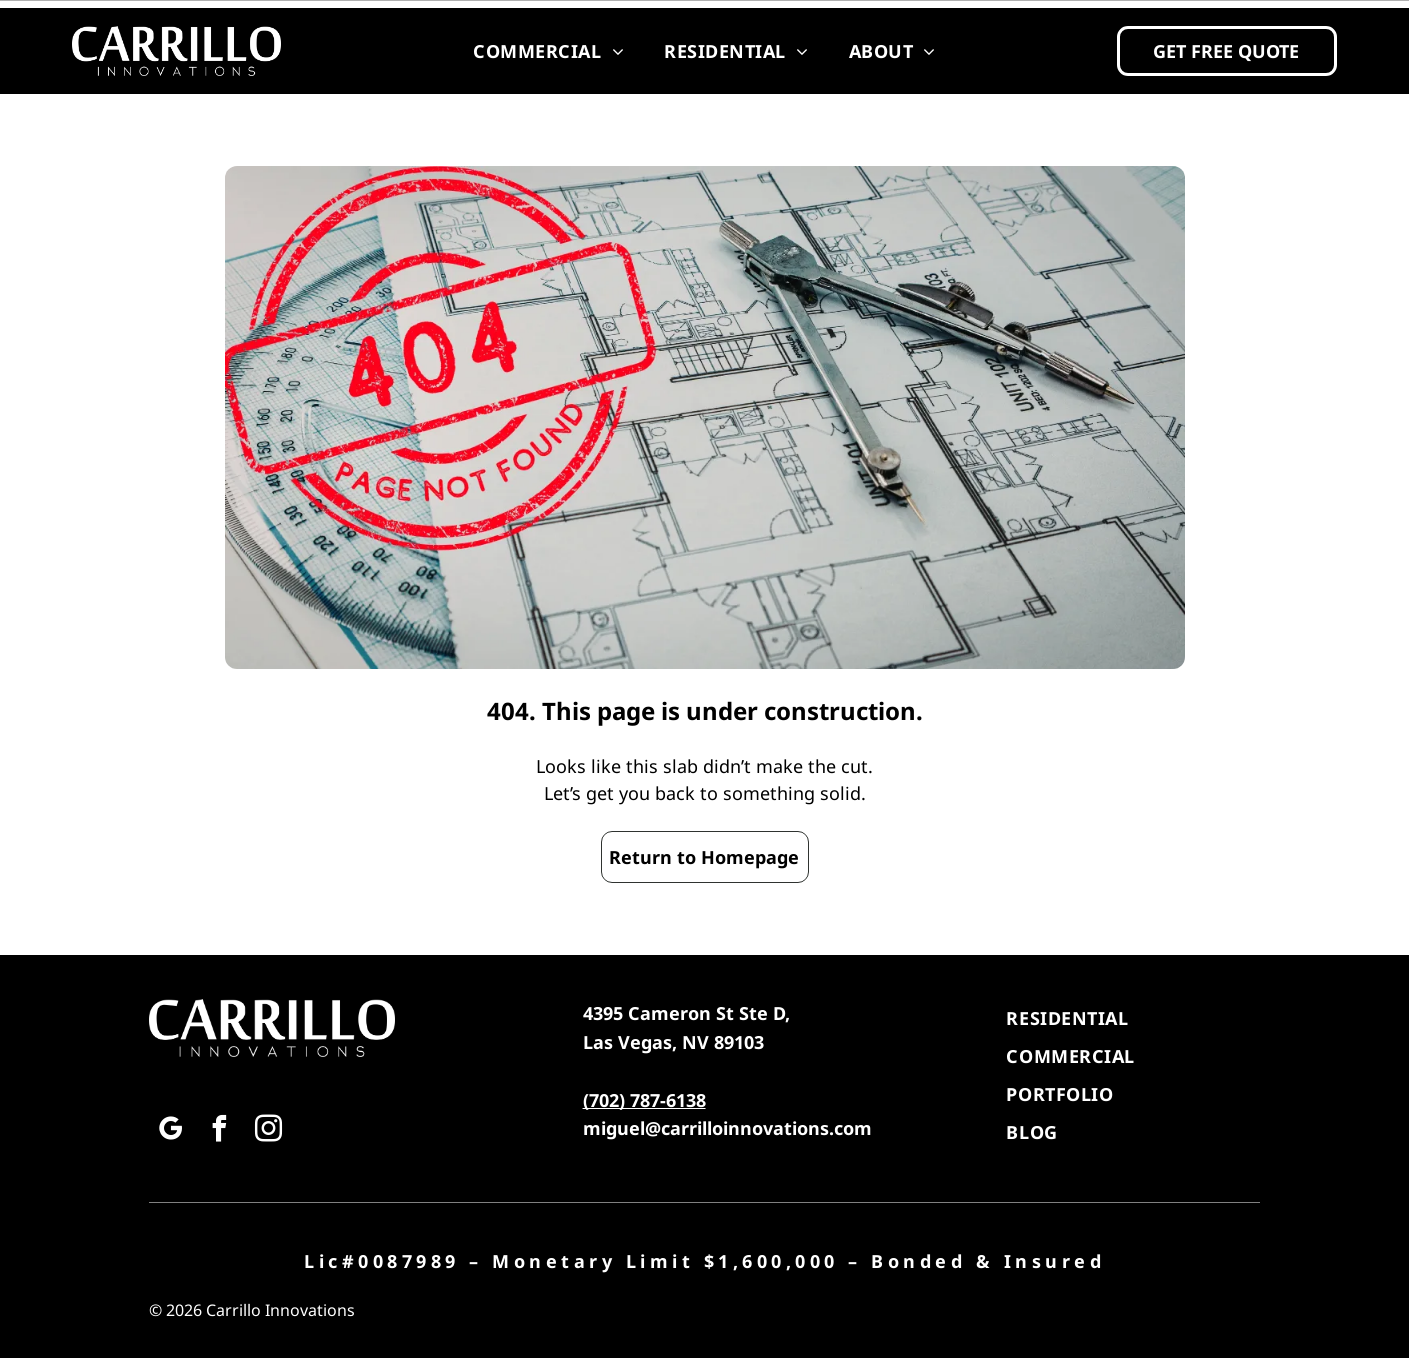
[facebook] (220, 1131)
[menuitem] (548, 51)
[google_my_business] (171, 1131)
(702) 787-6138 (644, 1100)
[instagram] (269, 1131)
